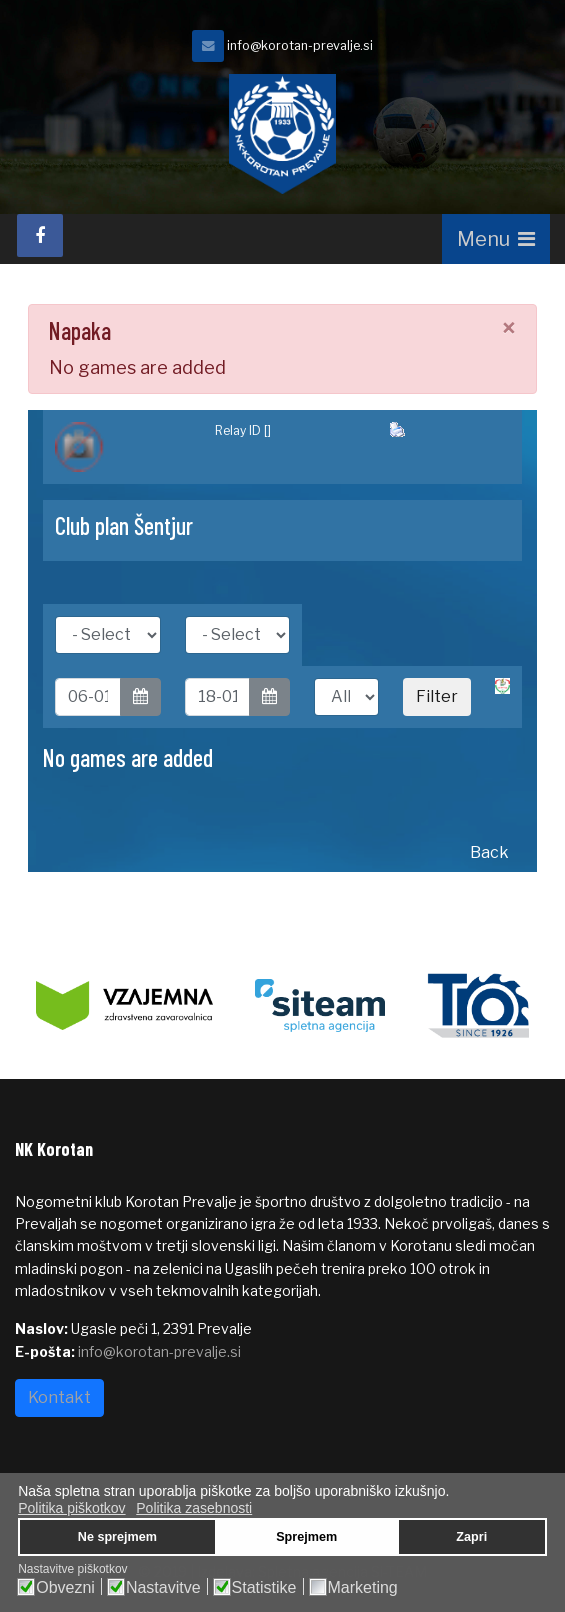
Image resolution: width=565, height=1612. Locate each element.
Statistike (264, 1588)
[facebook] (40, 235)
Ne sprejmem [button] (117, 1537)
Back (489, 852)
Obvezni (65, 1588)
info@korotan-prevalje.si (300, 45)
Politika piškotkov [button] (71, 1508)
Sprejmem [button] (306, 1537)
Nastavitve (163, 1588)
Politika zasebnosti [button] (194, 1508)
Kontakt (59, 1397)
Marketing (363, 1588)
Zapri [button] (471, 1537)
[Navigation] (496, 239)
